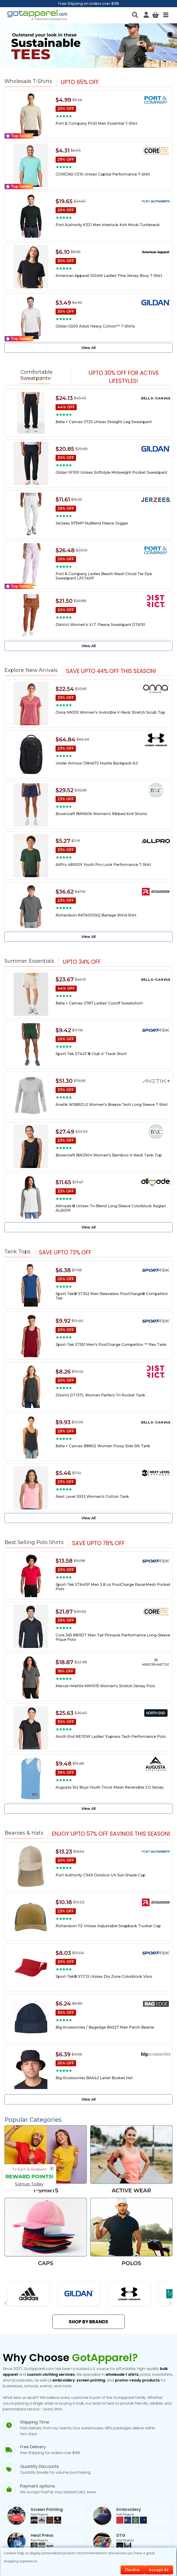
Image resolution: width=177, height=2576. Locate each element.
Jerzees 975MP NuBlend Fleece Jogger (92, 523)
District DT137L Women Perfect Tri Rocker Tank (100, 1395)
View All (88, 347)
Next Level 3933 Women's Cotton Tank (92, 1496)
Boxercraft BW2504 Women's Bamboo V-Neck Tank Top (109, 1155)
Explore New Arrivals (31, 670)
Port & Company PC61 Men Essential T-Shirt (96, 123)
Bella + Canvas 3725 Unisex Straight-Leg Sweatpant (104, 422)
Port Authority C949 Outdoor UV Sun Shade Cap (100, 1875)
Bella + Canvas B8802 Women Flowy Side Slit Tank (103, 1446)
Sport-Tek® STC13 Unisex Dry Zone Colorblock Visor (104, 1976)
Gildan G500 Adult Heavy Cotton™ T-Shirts (95, 326)
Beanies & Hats (23, 1833)
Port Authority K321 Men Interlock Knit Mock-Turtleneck (108, 225)
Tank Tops (17, 1251)
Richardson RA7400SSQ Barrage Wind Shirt (96, 915)
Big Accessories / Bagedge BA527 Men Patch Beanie (105, 2027)
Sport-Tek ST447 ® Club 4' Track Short (91, 1054)
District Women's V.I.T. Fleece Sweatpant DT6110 (100, 624)
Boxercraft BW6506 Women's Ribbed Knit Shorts (101, 814)
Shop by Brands (88, 2321)
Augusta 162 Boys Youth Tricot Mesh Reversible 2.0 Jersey (110, 1787)
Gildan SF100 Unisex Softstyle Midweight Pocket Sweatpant (111, 472)
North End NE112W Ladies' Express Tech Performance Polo (111, 1736)
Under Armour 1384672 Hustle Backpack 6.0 (97, 763)
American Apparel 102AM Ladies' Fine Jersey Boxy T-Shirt (109, 275)
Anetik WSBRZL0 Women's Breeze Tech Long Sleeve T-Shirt (112, 1104)
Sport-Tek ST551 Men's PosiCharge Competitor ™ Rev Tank (111, 1344)
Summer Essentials (29, 961)
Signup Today (29, 2184)
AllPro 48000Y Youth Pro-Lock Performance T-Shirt (103, 864)
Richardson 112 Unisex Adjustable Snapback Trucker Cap (108, 1926)
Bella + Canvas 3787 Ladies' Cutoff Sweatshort (99, 1003)
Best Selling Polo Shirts (34, 1542)
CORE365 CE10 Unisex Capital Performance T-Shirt (103, 174)
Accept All (158, 2570)
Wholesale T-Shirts (28, 81)
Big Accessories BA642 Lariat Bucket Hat (94, 2078)
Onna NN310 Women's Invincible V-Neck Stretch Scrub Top (110, 712)
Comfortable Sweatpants (36, 375)
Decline (132, 2570)
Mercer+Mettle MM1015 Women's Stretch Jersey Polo (105, 1686)
